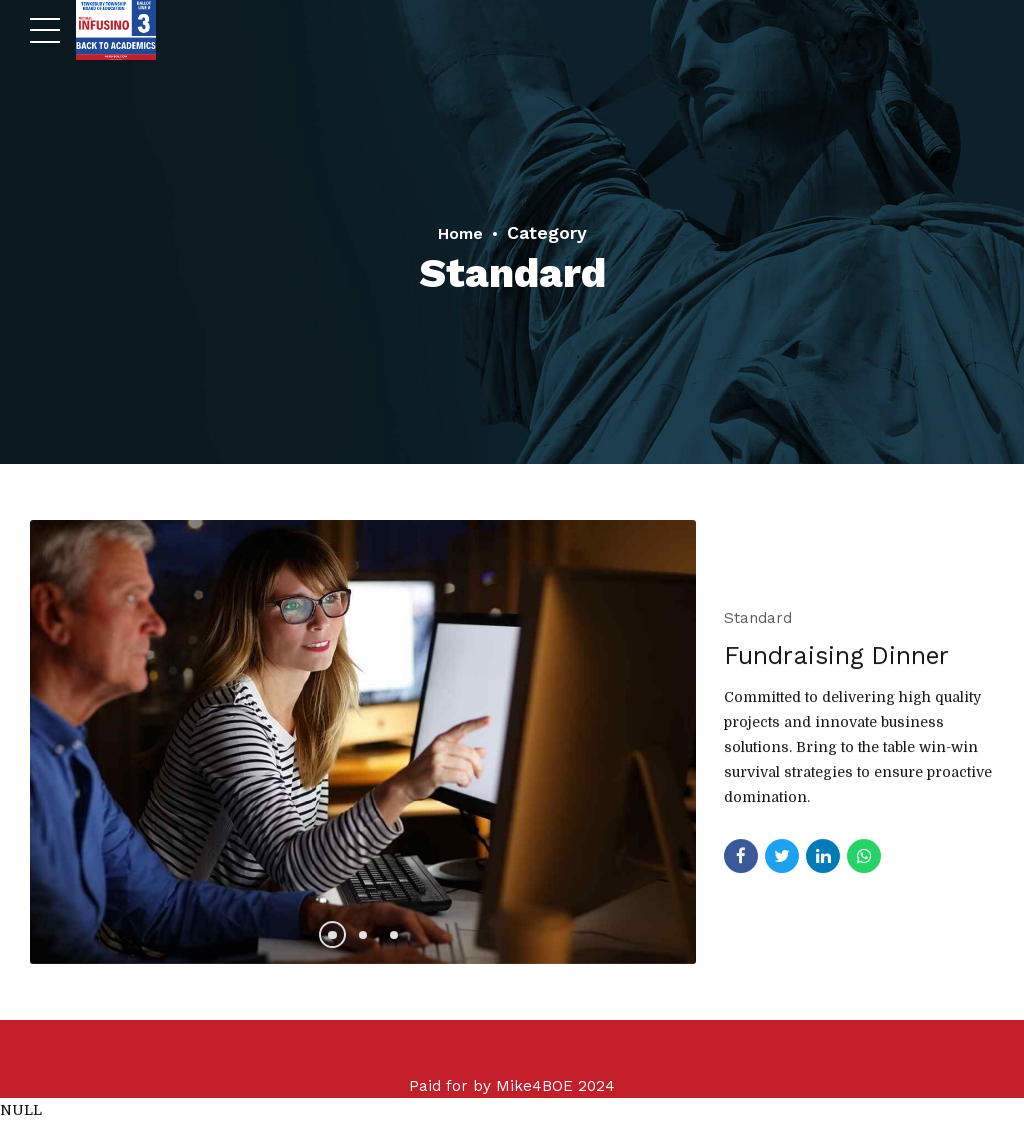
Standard (758, 603)
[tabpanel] (363, 742)
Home (460, 232)
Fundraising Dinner (807, 655)
